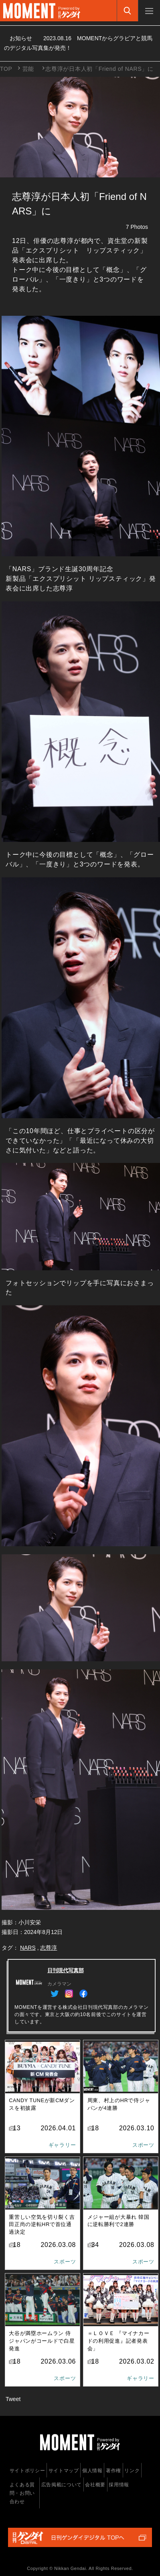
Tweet (13, 2399)
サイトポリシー (27, 2470)
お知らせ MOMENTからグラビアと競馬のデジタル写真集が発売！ (78, 43)
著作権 (113, 2470)
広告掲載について (61, 2485)
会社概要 (95, 2485)
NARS (28, 1947)
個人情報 (92, 2470)
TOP (6, 69)
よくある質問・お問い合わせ (22, 2493)
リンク (132, 2470)
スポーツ (143, 2145)
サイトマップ (64, 2470)
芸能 (28, 69)
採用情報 (119, 2485)
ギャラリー (62, 2145)
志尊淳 (48, 1947)
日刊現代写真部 (65, 1970)
